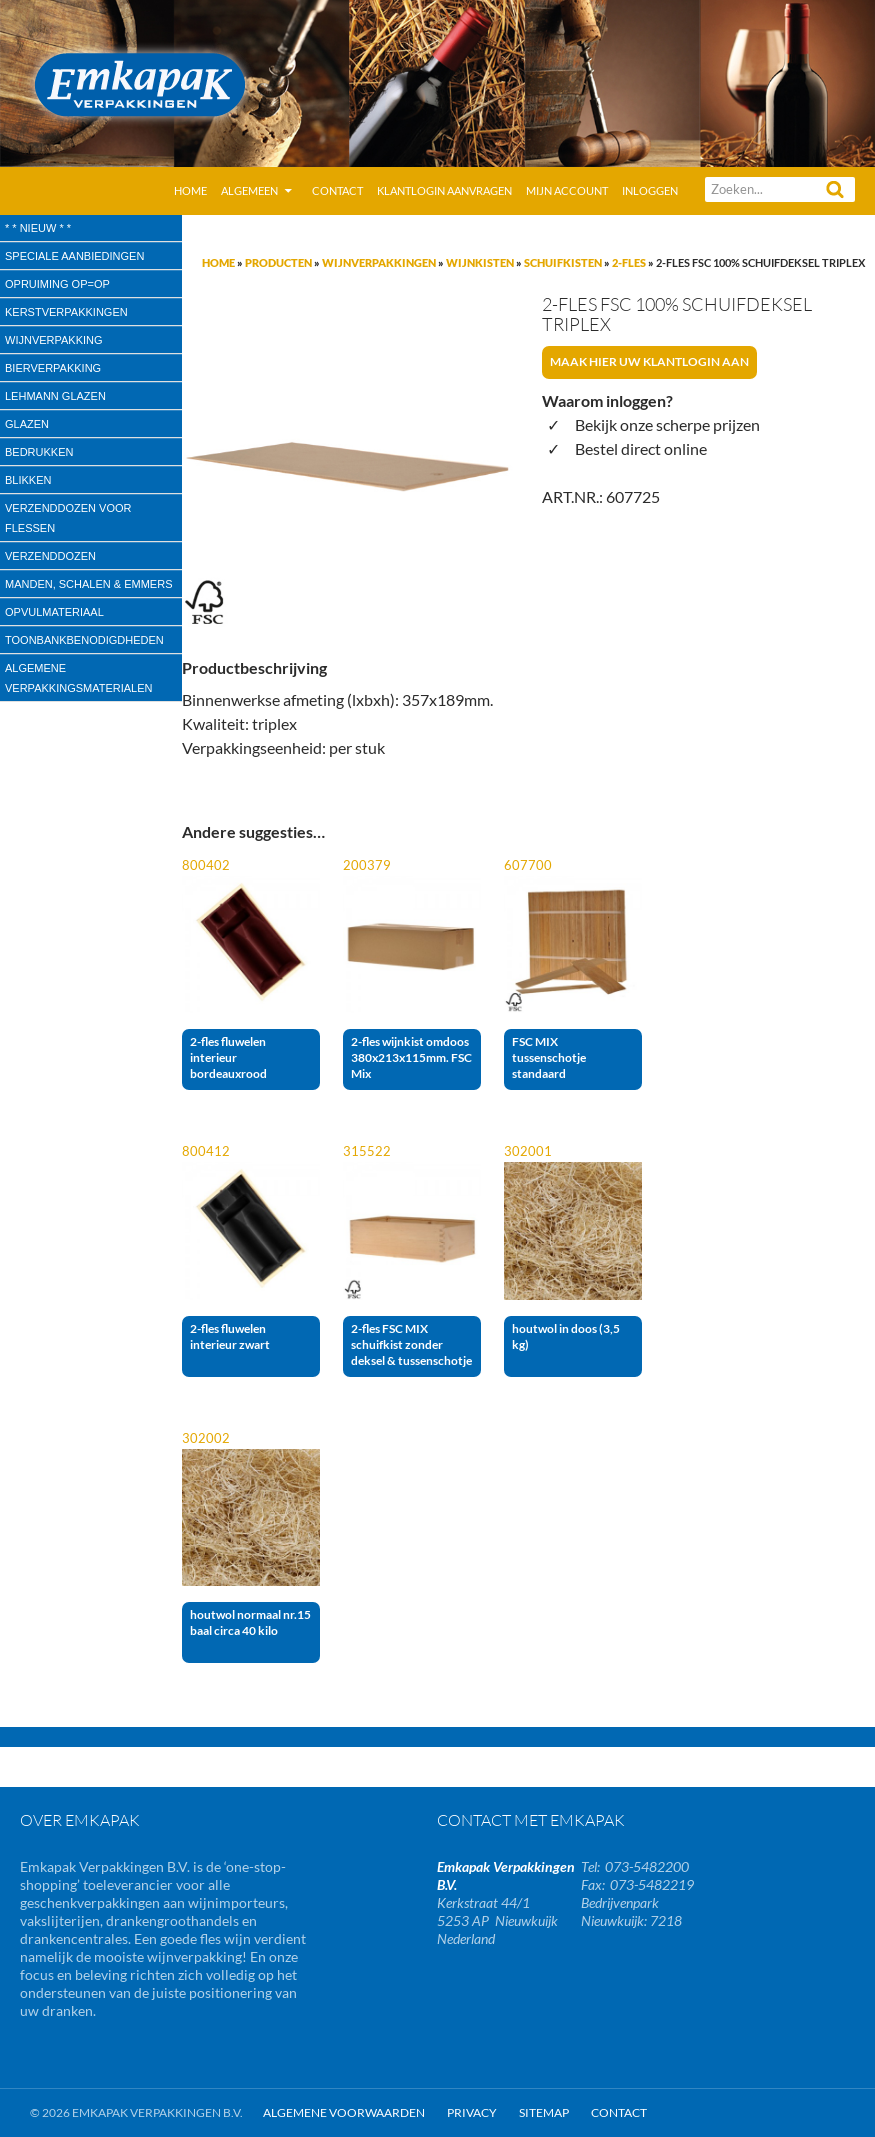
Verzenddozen (50, 556)
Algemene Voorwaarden (344, 2112)
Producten (278, 262)
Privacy (472, 2112)
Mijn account (567, 190)
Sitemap (544, 2112)
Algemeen (249, 190)
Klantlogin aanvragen (444, 190)
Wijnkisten (480, 262)
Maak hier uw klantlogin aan (649, 361)
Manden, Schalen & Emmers (88, 584)
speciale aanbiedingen (74, 256)
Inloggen (650, 190)
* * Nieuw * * (38, 228)
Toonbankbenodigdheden (84, 640)
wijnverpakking (54, 340)
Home (190, 190)
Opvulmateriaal (54, 612)
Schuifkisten (563, 262)
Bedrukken (39, 452)
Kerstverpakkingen (66, 312)
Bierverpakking (53, 368)
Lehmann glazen (55, 396)
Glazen (27, 424)
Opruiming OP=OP (57, 284)
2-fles (629, 262)
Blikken (28, 480)
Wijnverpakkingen (379, 262)
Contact (337, 190)
